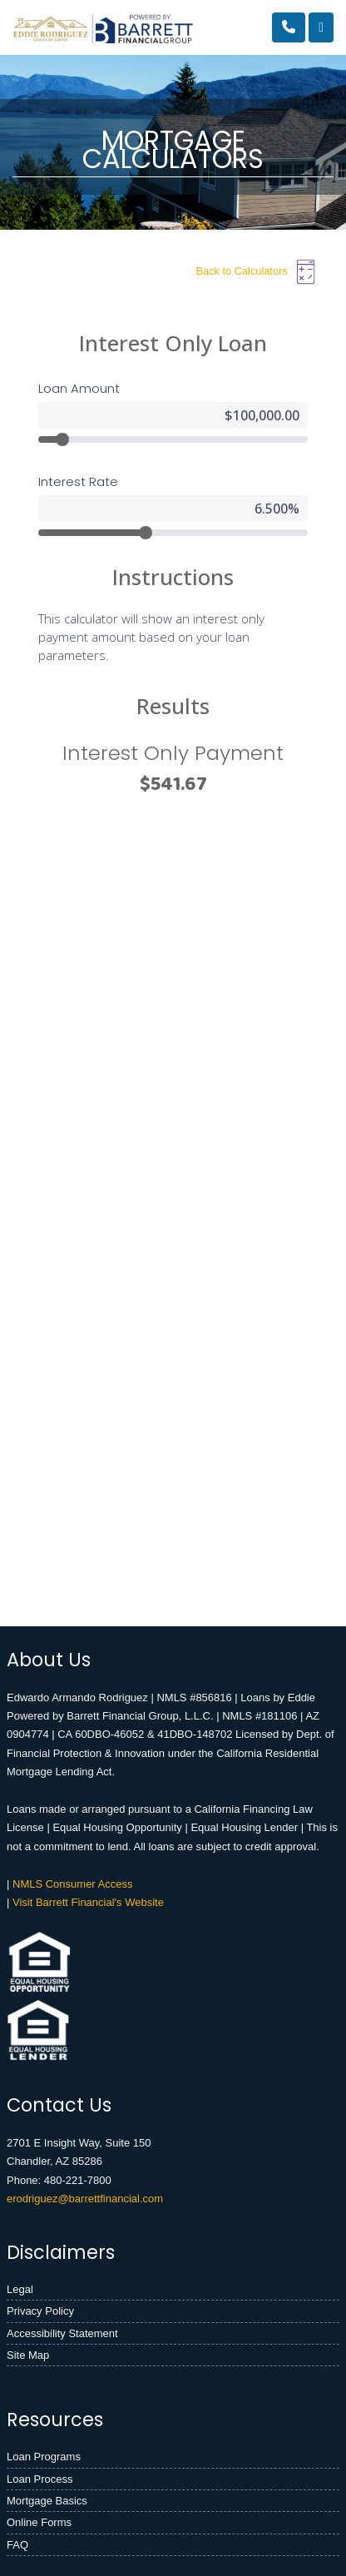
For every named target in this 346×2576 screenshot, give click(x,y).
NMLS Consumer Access (72, 1884)
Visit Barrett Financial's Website (88, 1902)
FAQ (17, 2545)
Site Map (28, 2355)
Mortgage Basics (47, 2500)
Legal (20, 2289)
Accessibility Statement (62, 2333)
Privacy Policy (40, 2311)
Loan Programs (44, 2456)
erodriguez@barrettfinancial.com (85, 2198)
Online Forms (39, 2522)
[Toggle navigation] (321, 27)
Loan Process (40, 2479)
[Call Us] (288, 27)
